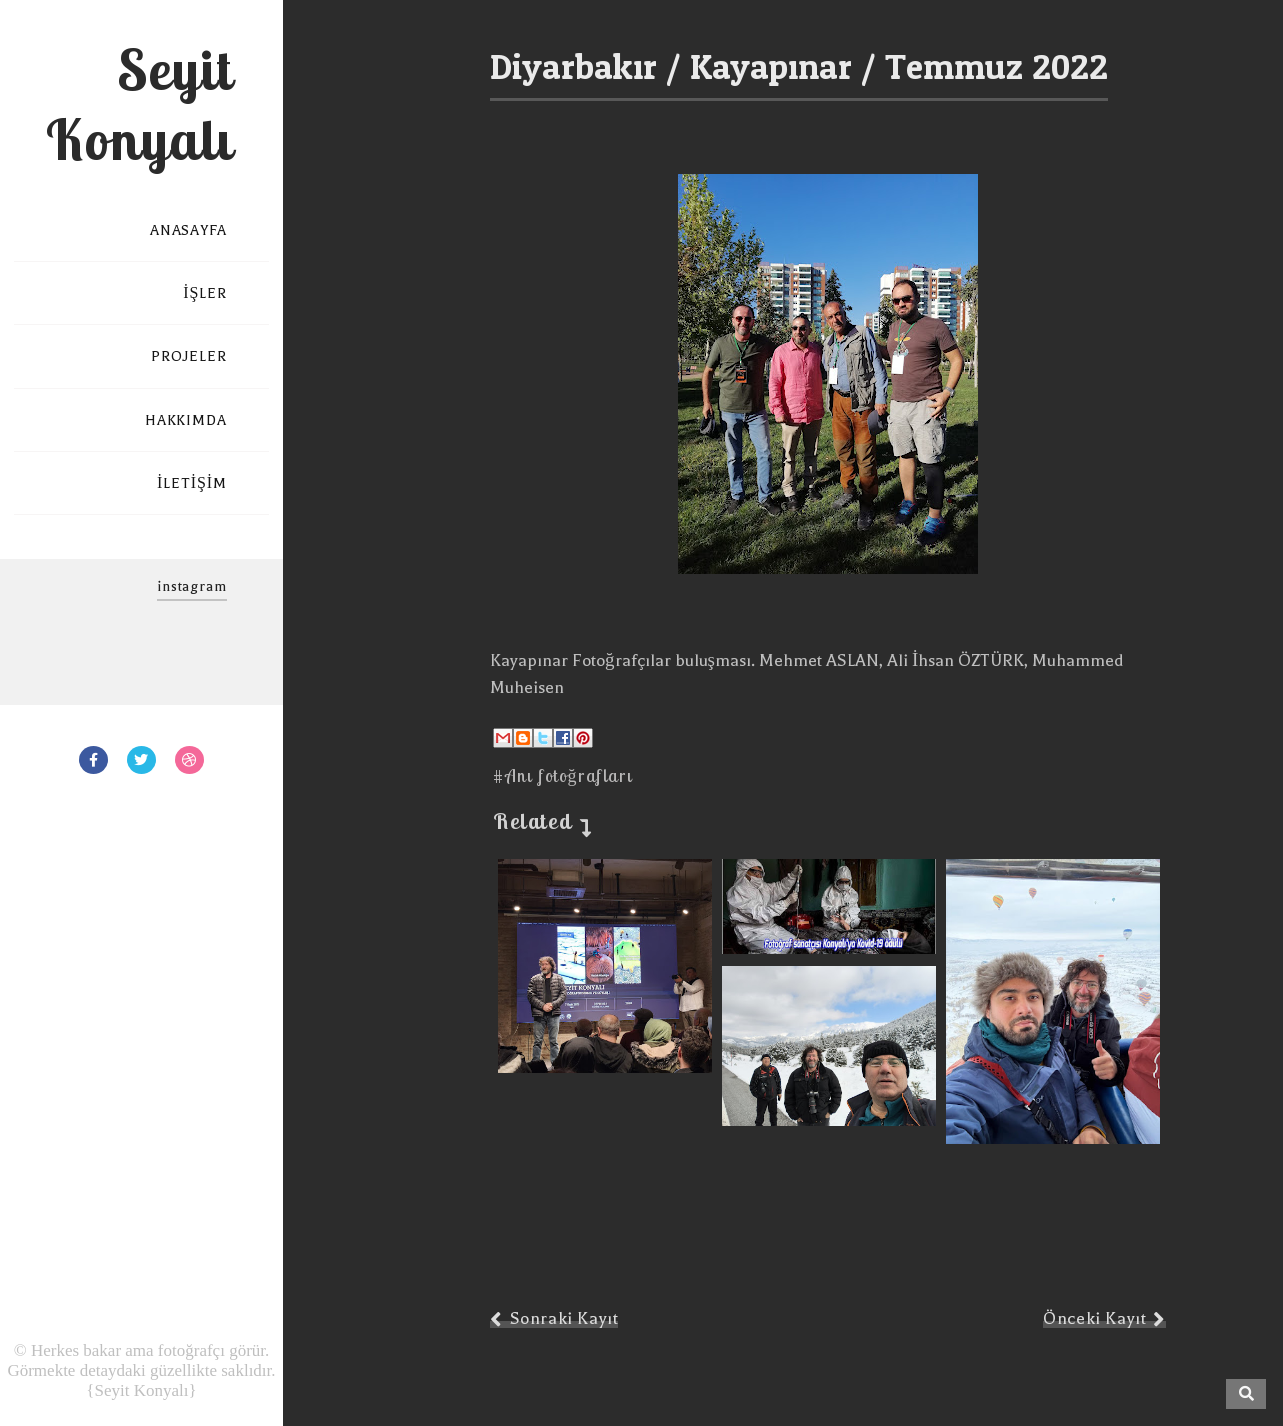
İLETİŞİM (192, 483)
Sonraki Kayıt (564, 1318)
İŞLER (205, 293)
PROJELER (189, 356)
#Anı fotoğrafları (562, 775)
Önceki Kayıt (1094, 1318)
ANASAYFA (188, 230)
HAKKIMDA (186, 420)
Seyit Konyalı (139, 104)
